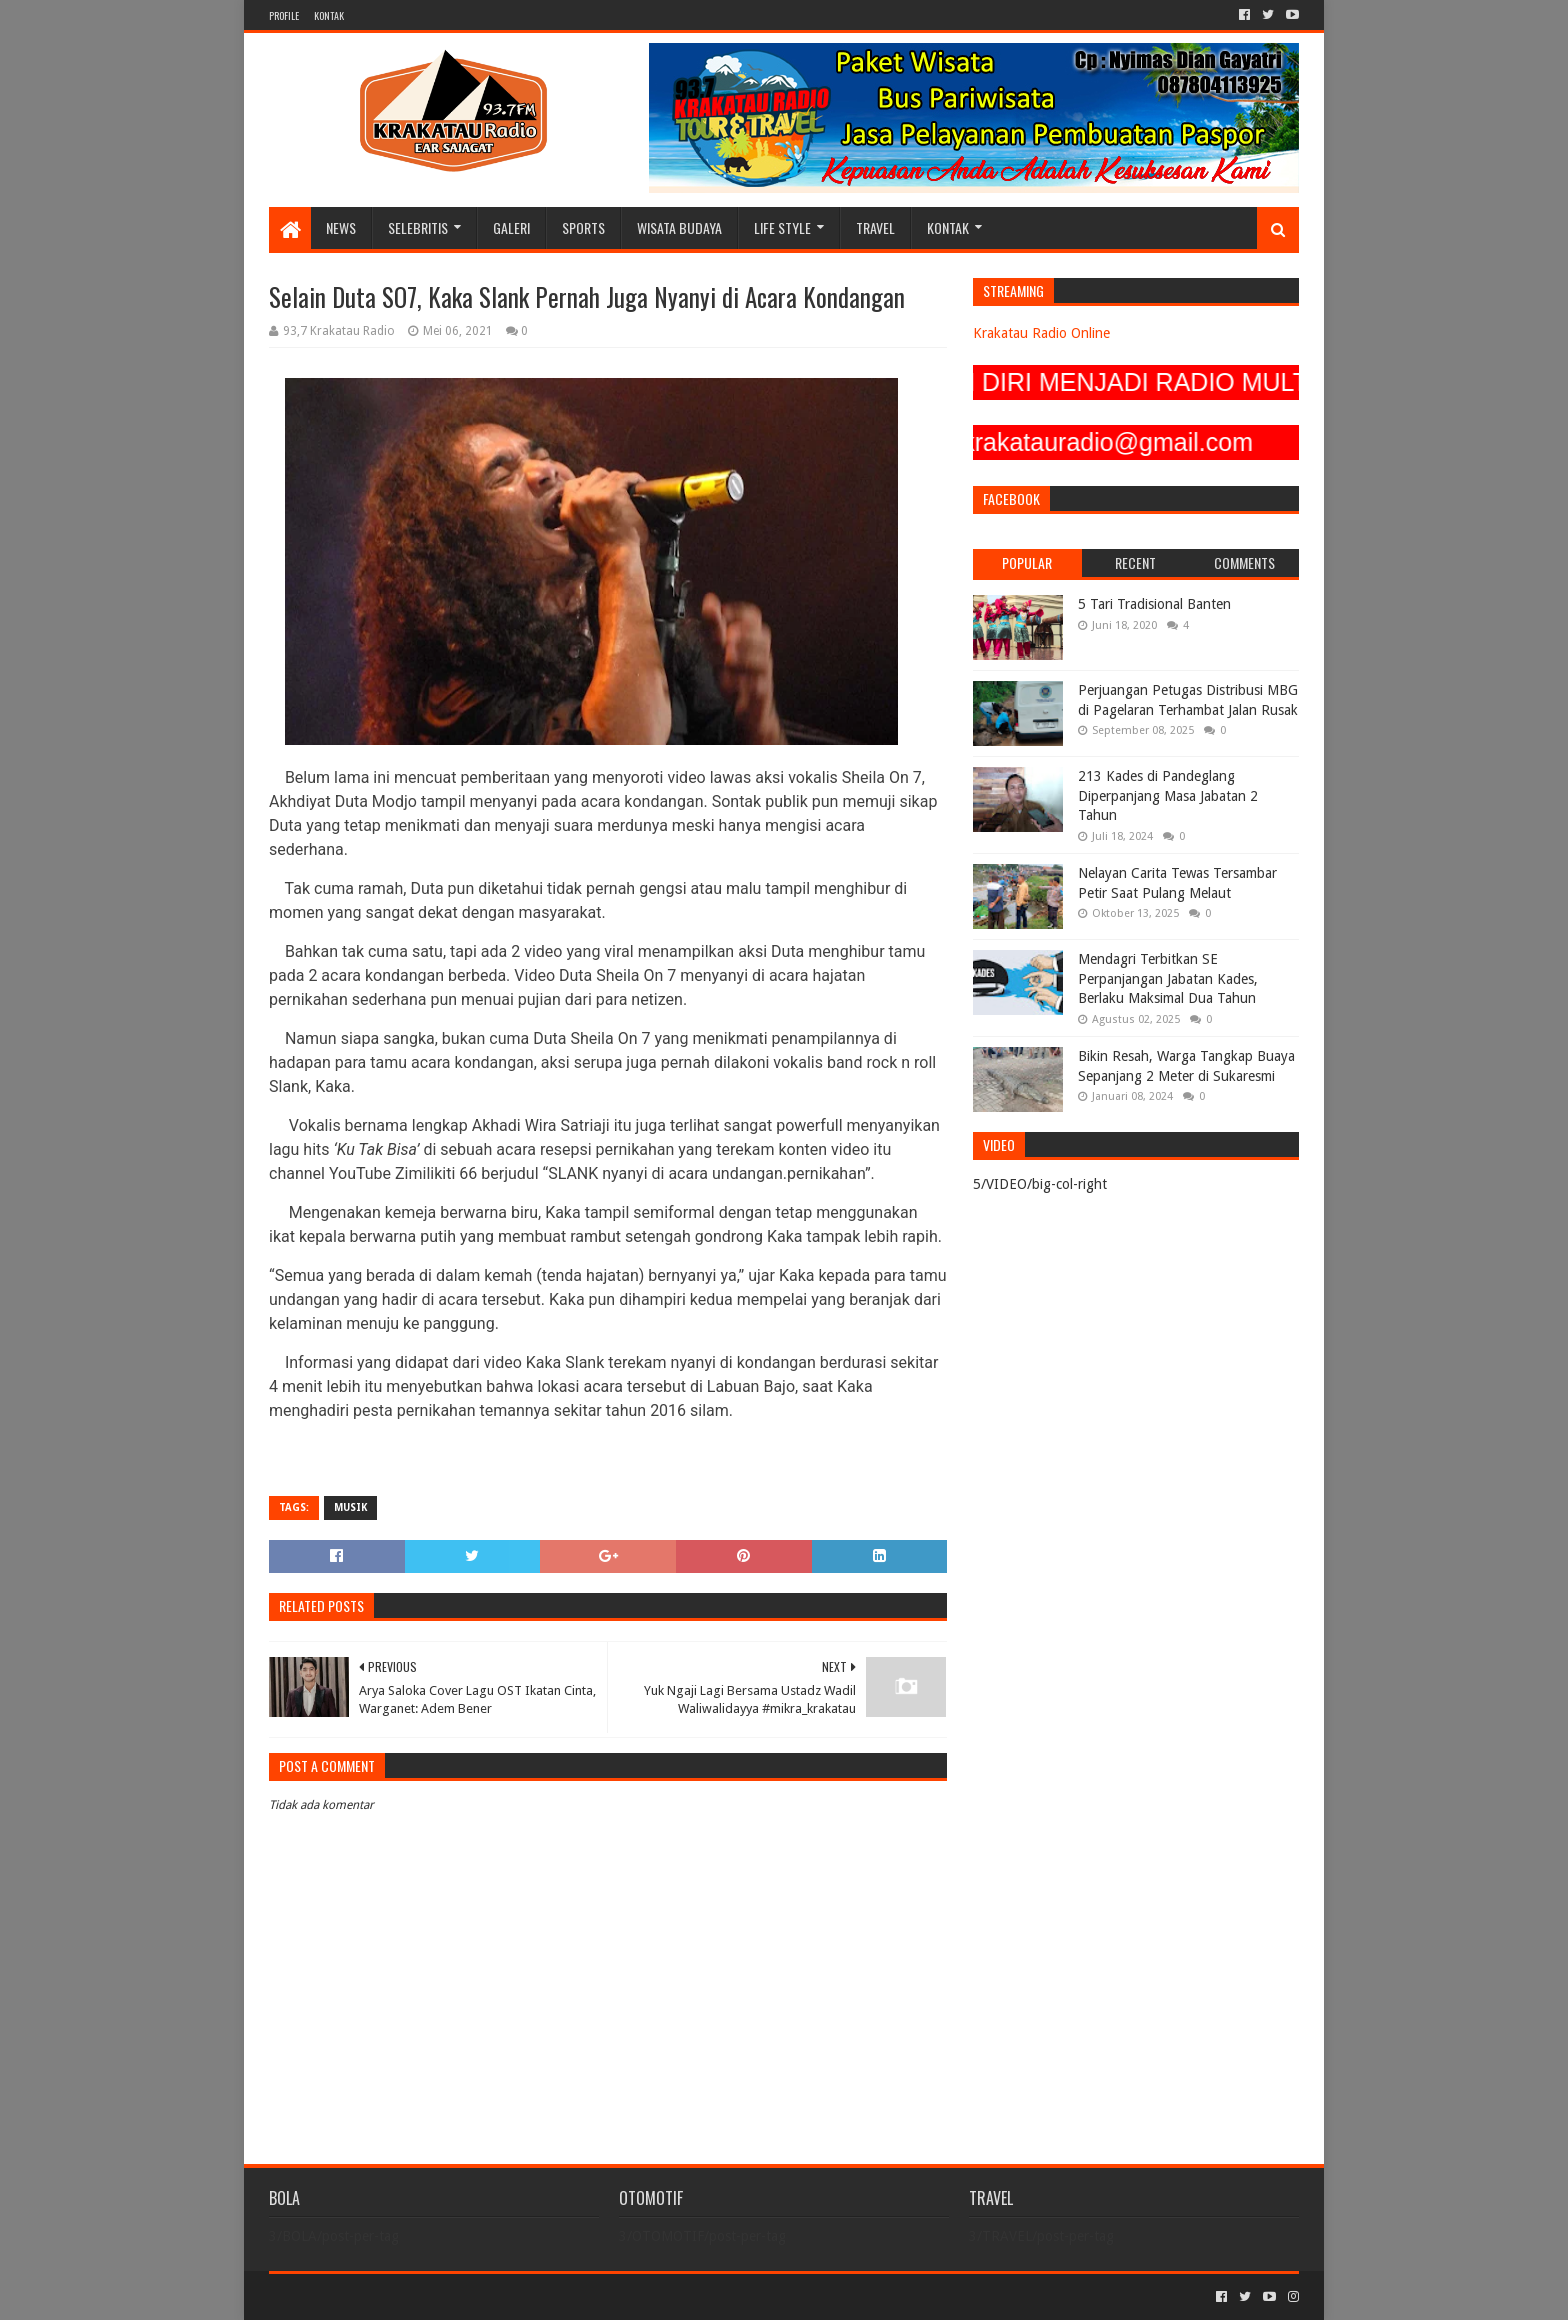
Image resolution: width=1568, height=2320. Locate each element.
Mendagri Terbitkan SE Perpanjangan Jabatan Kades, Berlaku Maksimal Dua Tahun (1168, 978)
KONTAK (329, 15)
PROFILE (284, 15)
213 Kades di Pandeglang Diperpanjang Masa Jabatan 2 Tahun (1168, 795)
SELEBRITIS (418, 227)
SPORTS (583, 227)
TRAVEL (875, 227)
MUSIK (350, 1507)
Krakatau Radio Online (1041, 333)
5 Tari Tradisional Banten (1154, 604)
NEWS (341, 227)
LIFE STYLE (782, 227)
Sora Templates (380, 2296)
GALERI (511, 227)
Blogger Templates (495, 2296)
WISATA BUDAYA (679, 227)
